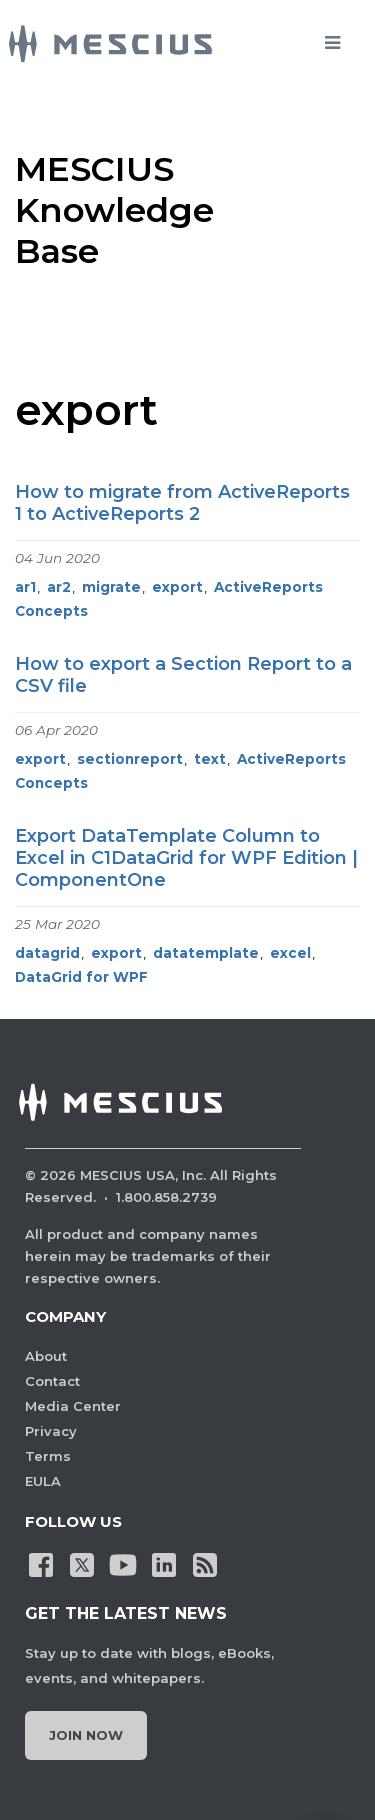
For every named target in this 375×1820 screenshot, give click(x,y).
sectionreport (130, 759)
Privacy (51, 1431)
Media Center (73, 1406)
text (210, 759)
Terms (48, 1456)
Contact (52, 1381)
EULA (43, 1481)
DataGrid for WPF (81, 977)
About (46, 1356)
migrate (111, 587)
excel (290, 953)
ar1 (25, 587)
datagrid (47, 953)
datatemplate (206, 953)
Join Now (86, 1735)
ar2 (59, 587)
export (177, 587)
